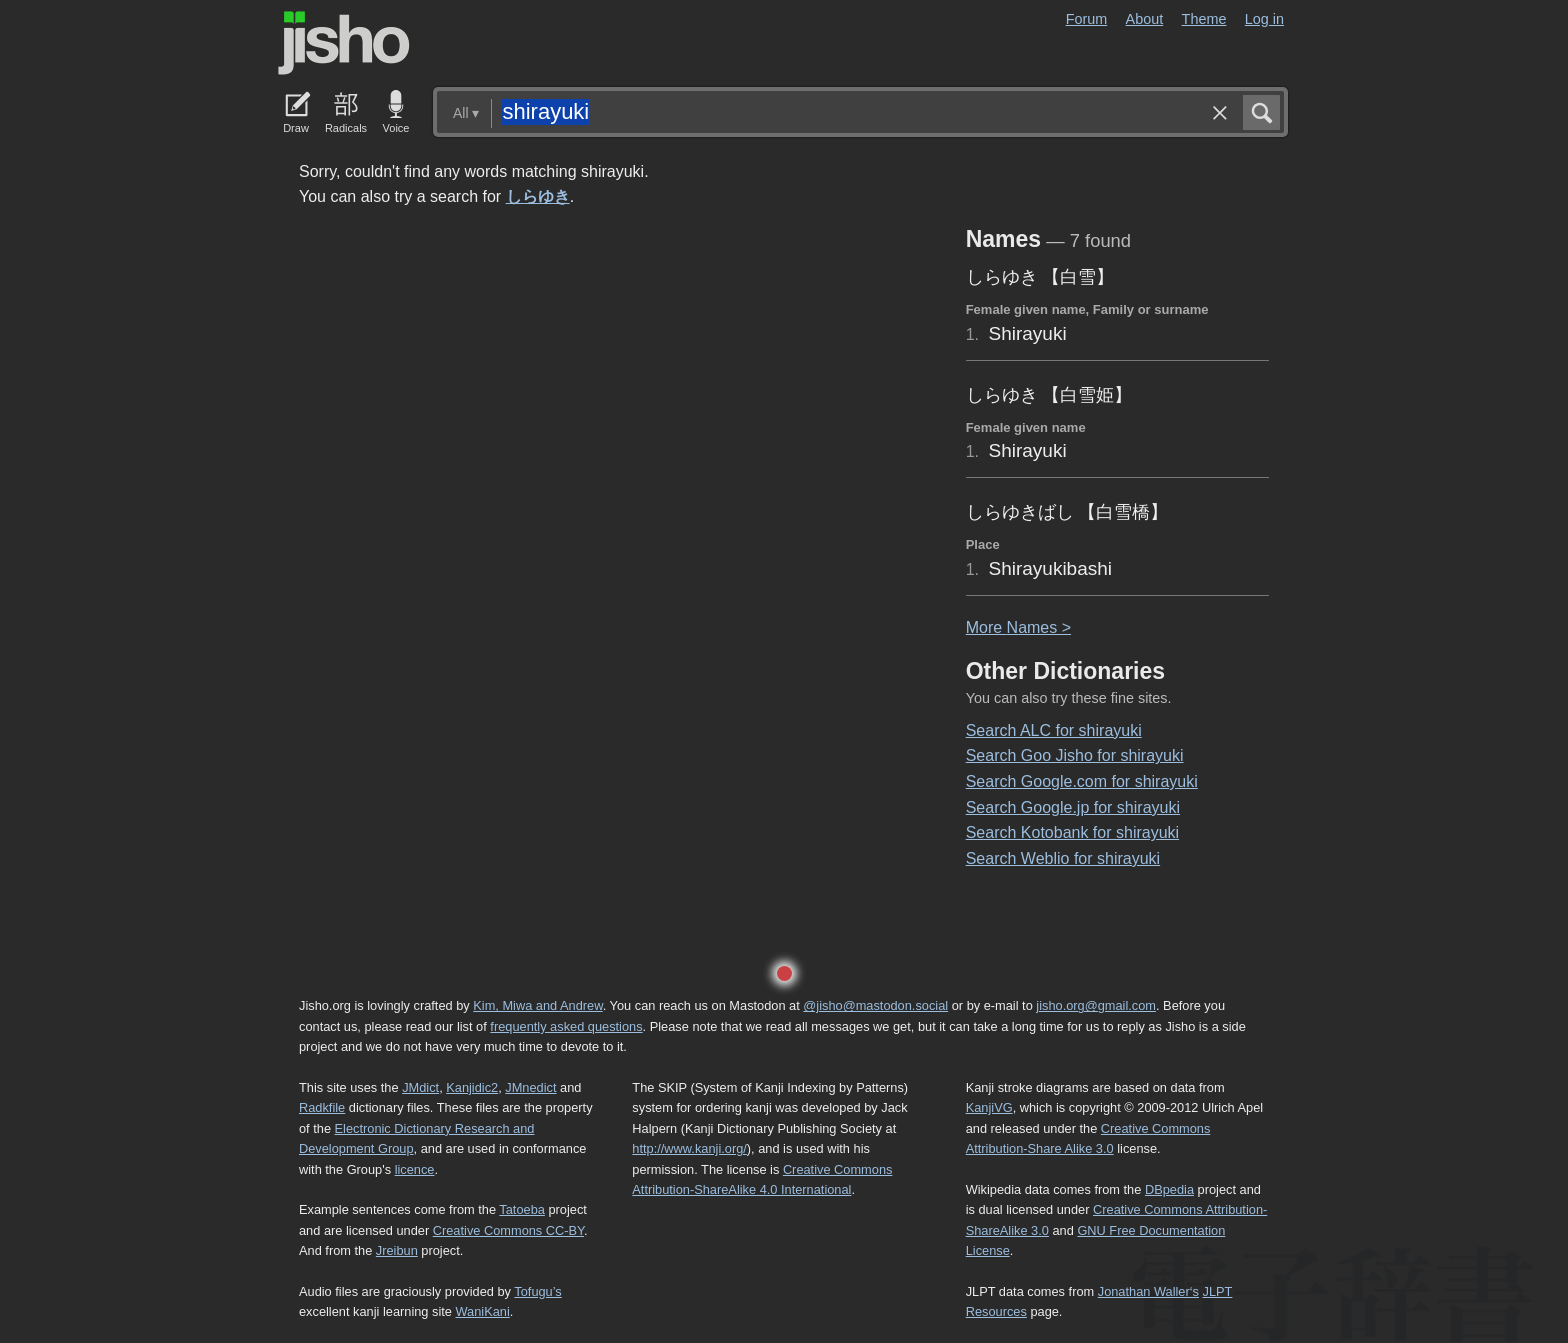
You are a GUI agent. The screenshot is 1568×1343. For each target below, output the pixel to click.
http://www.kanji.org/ (689, 1148)
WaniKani (483, 1311)
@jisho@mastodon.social (875, 1005)
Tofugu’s (537, 1291)
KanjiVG (989, 1107)
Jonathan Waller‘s (1148, 1291)
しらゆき (538, 196)
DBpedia (1169, 1189)
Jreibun (397, 1250)
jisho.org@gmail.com (1096, 1005)
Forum (1087, 19)
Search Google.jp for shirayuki (1073, 807)
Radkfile (322, 1107)
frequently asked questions (566, 1026)
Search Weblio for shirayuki (1063, 858)
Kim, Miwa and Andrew (537, 1005)
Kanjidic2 (472, 1087)
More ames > (1018, 627)
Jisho (344, 43)
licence (415, 1169)
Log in (1264, 19)
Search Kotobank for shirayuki (1072, 832)
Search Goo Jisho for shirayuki (1075, 755)
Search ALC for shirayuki (1054, 730)
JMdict (420, 1087)
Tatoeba (522, 1209)
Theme (1204, 19)
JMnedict (530, 1087)
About (1145, 19)
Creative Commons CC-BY (508, 1230)
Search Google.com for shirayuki (1082, 781)
